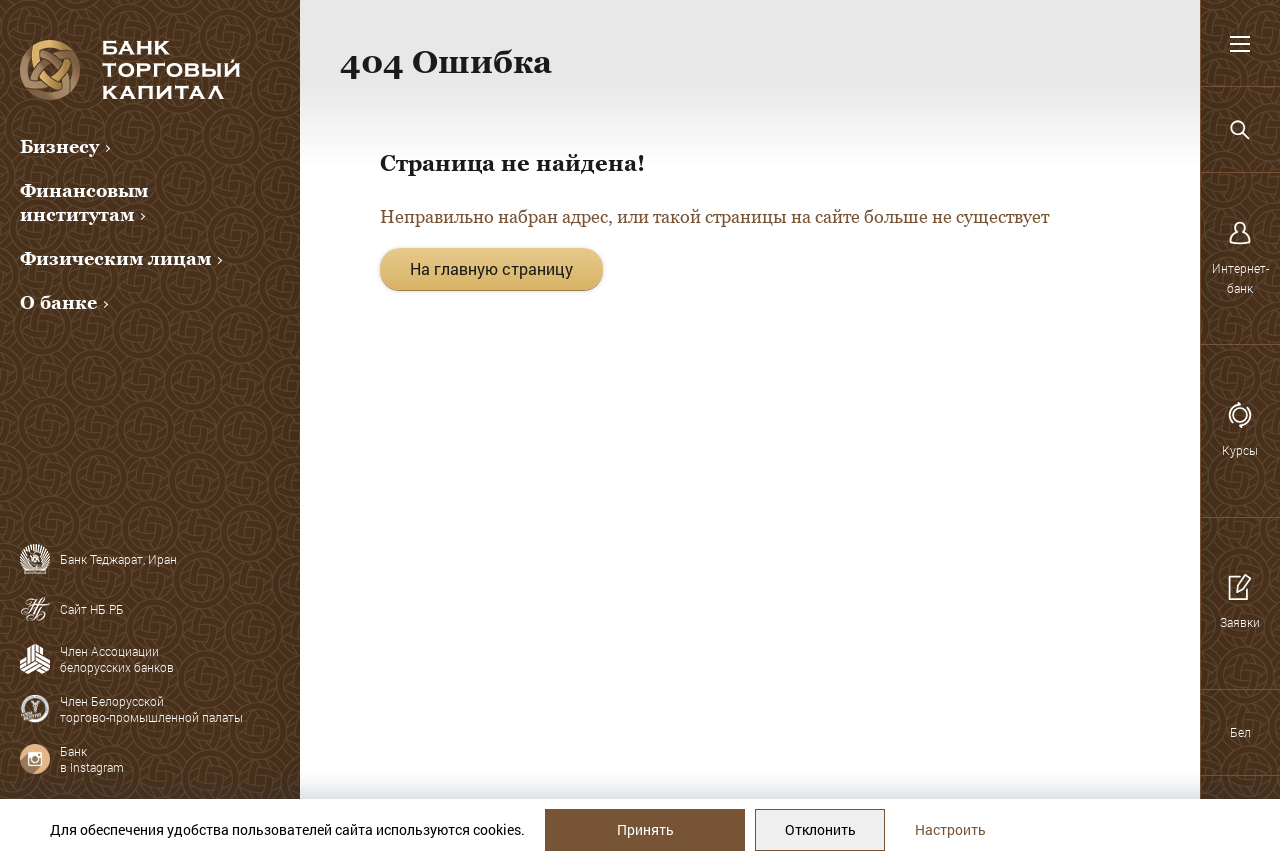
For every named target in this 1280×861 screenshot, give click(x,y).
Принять (645, 829)
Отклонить (820, 829)
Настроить (950, 829)
